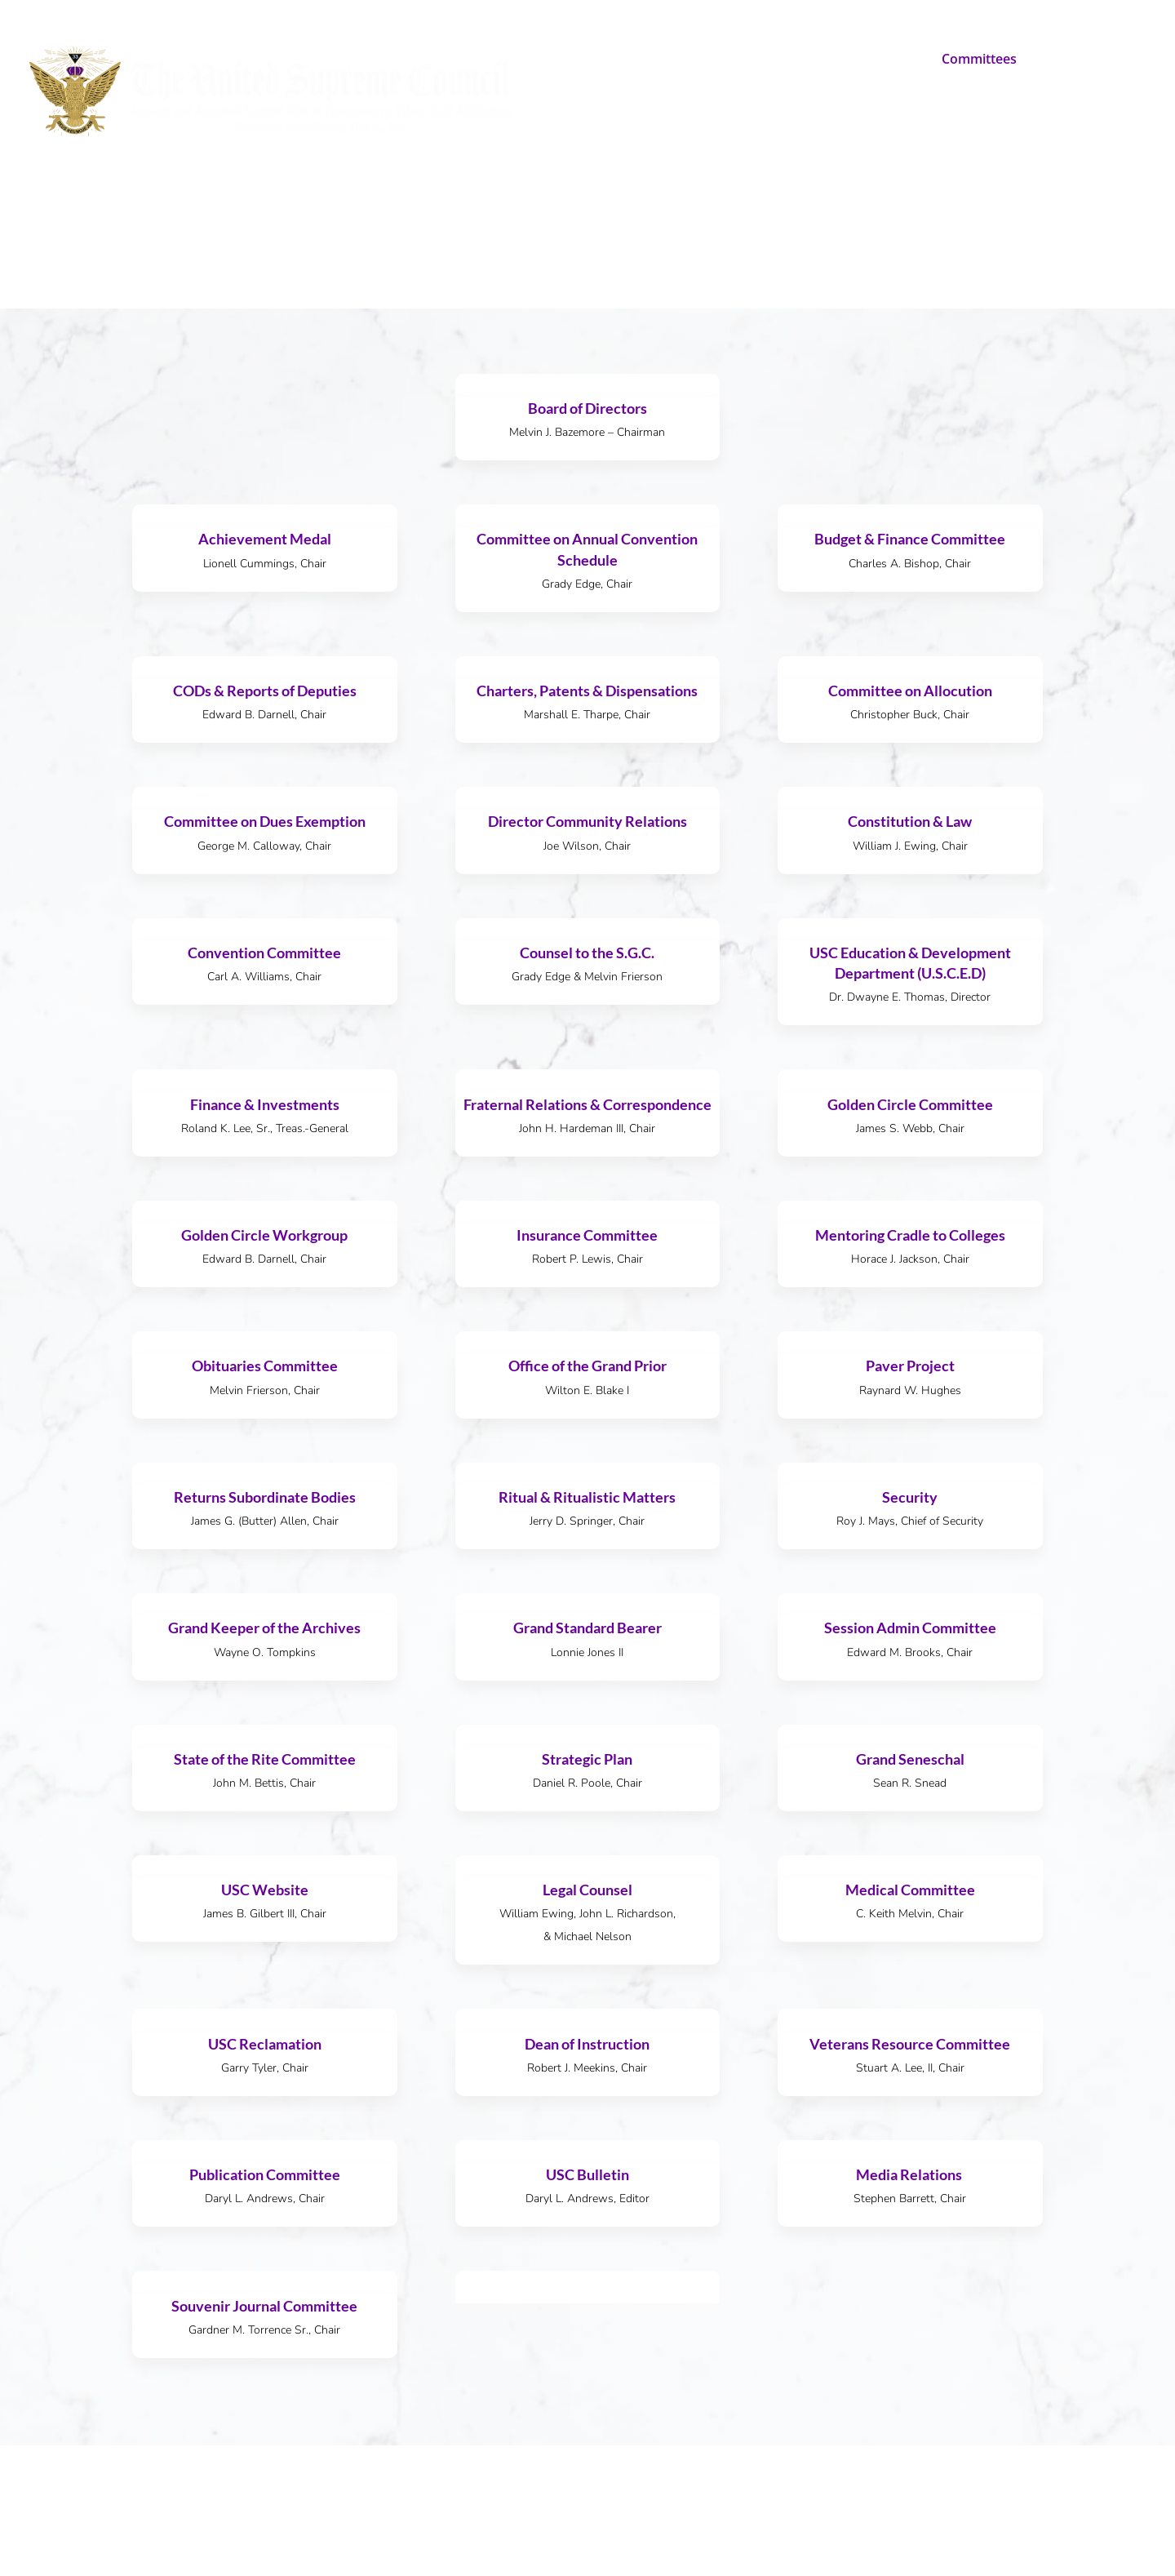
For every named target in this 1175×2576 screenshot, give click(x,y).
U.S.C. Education (854, 60)
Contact (557, 125)
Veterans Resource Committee (909, 2044)
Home (551, 60)
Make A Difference (725, 60)
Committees (979, 60)
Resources (1070, 60)
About (611, 60)
